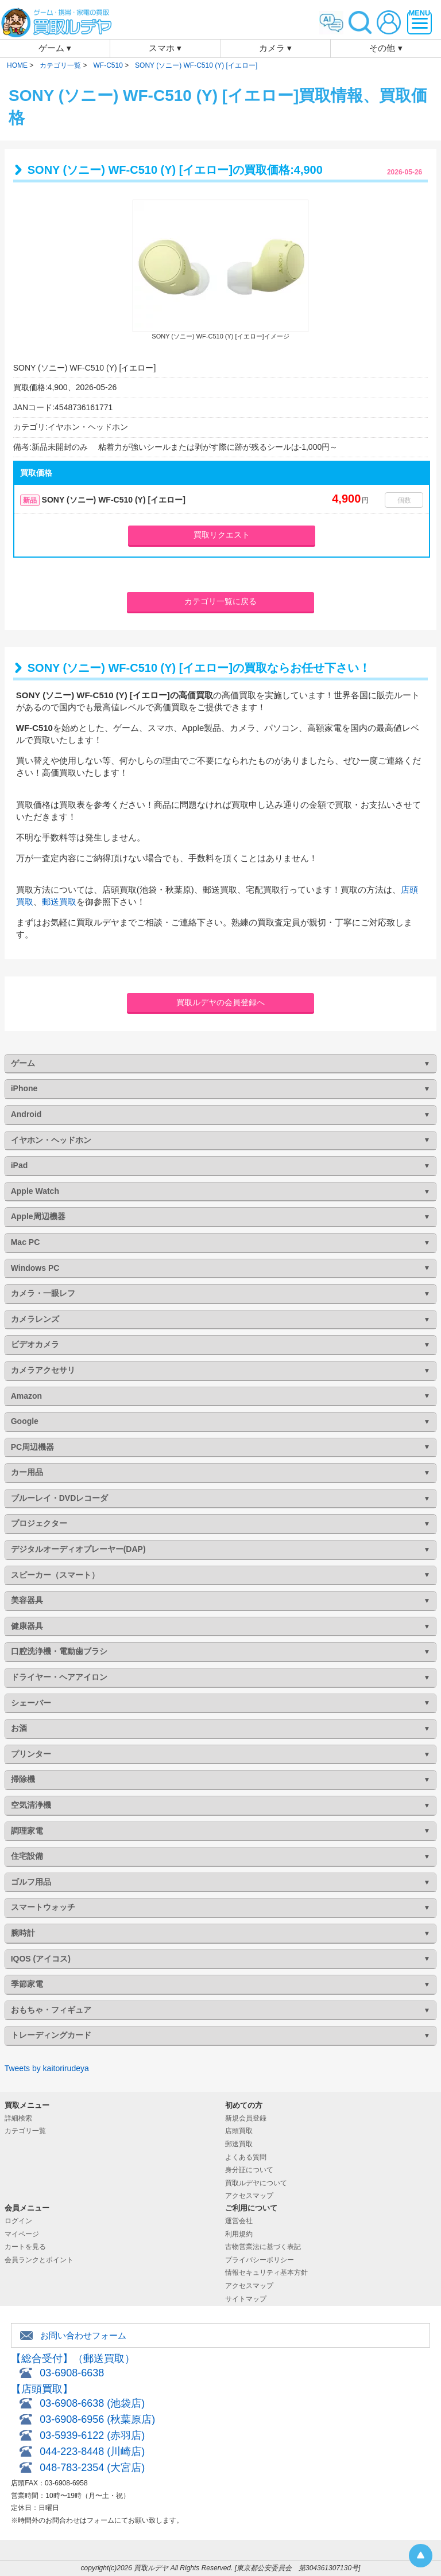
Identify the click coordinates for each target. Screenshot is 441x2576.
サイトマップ (245, 2299)
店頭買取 (239, 2131)
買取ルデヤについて (256, 2183)
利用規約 (239, 2234)
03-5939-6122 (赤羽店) (92, 2435)
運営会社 (239, 2221)
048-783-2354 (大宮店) (92, 2467)
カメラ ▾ (275, 48)
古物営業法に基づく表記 (263, 2247)
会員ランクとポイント (39, 2260)
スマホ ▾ (165, 48)
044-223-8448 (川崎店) (92, 2451)
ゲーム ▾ (54, 48)
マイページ (22, 2234)
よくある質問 (245, 2157)
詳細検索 (18, 2118)
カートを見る (25, 2247)
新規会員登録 (245, 2118)
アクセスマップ (249, 2196)
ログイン (18, 2221)
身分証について (249, 2170)
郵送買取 (59, 901)
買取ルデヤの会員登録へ (220, 1002)
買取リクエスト (222, 534)
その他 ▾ (385, 48)
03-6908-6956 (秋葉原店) (97, 2419)
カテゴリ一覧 (25, 2131)
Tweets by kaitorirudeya (47, 2068)
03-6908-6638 (72, 2373)
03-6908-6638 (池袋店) (92, 2403)
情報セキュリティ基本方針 (266, 2272)
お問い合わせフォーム (83, 2335)
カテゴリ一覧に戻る (220, 601)
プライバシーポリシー (259, 2260)
